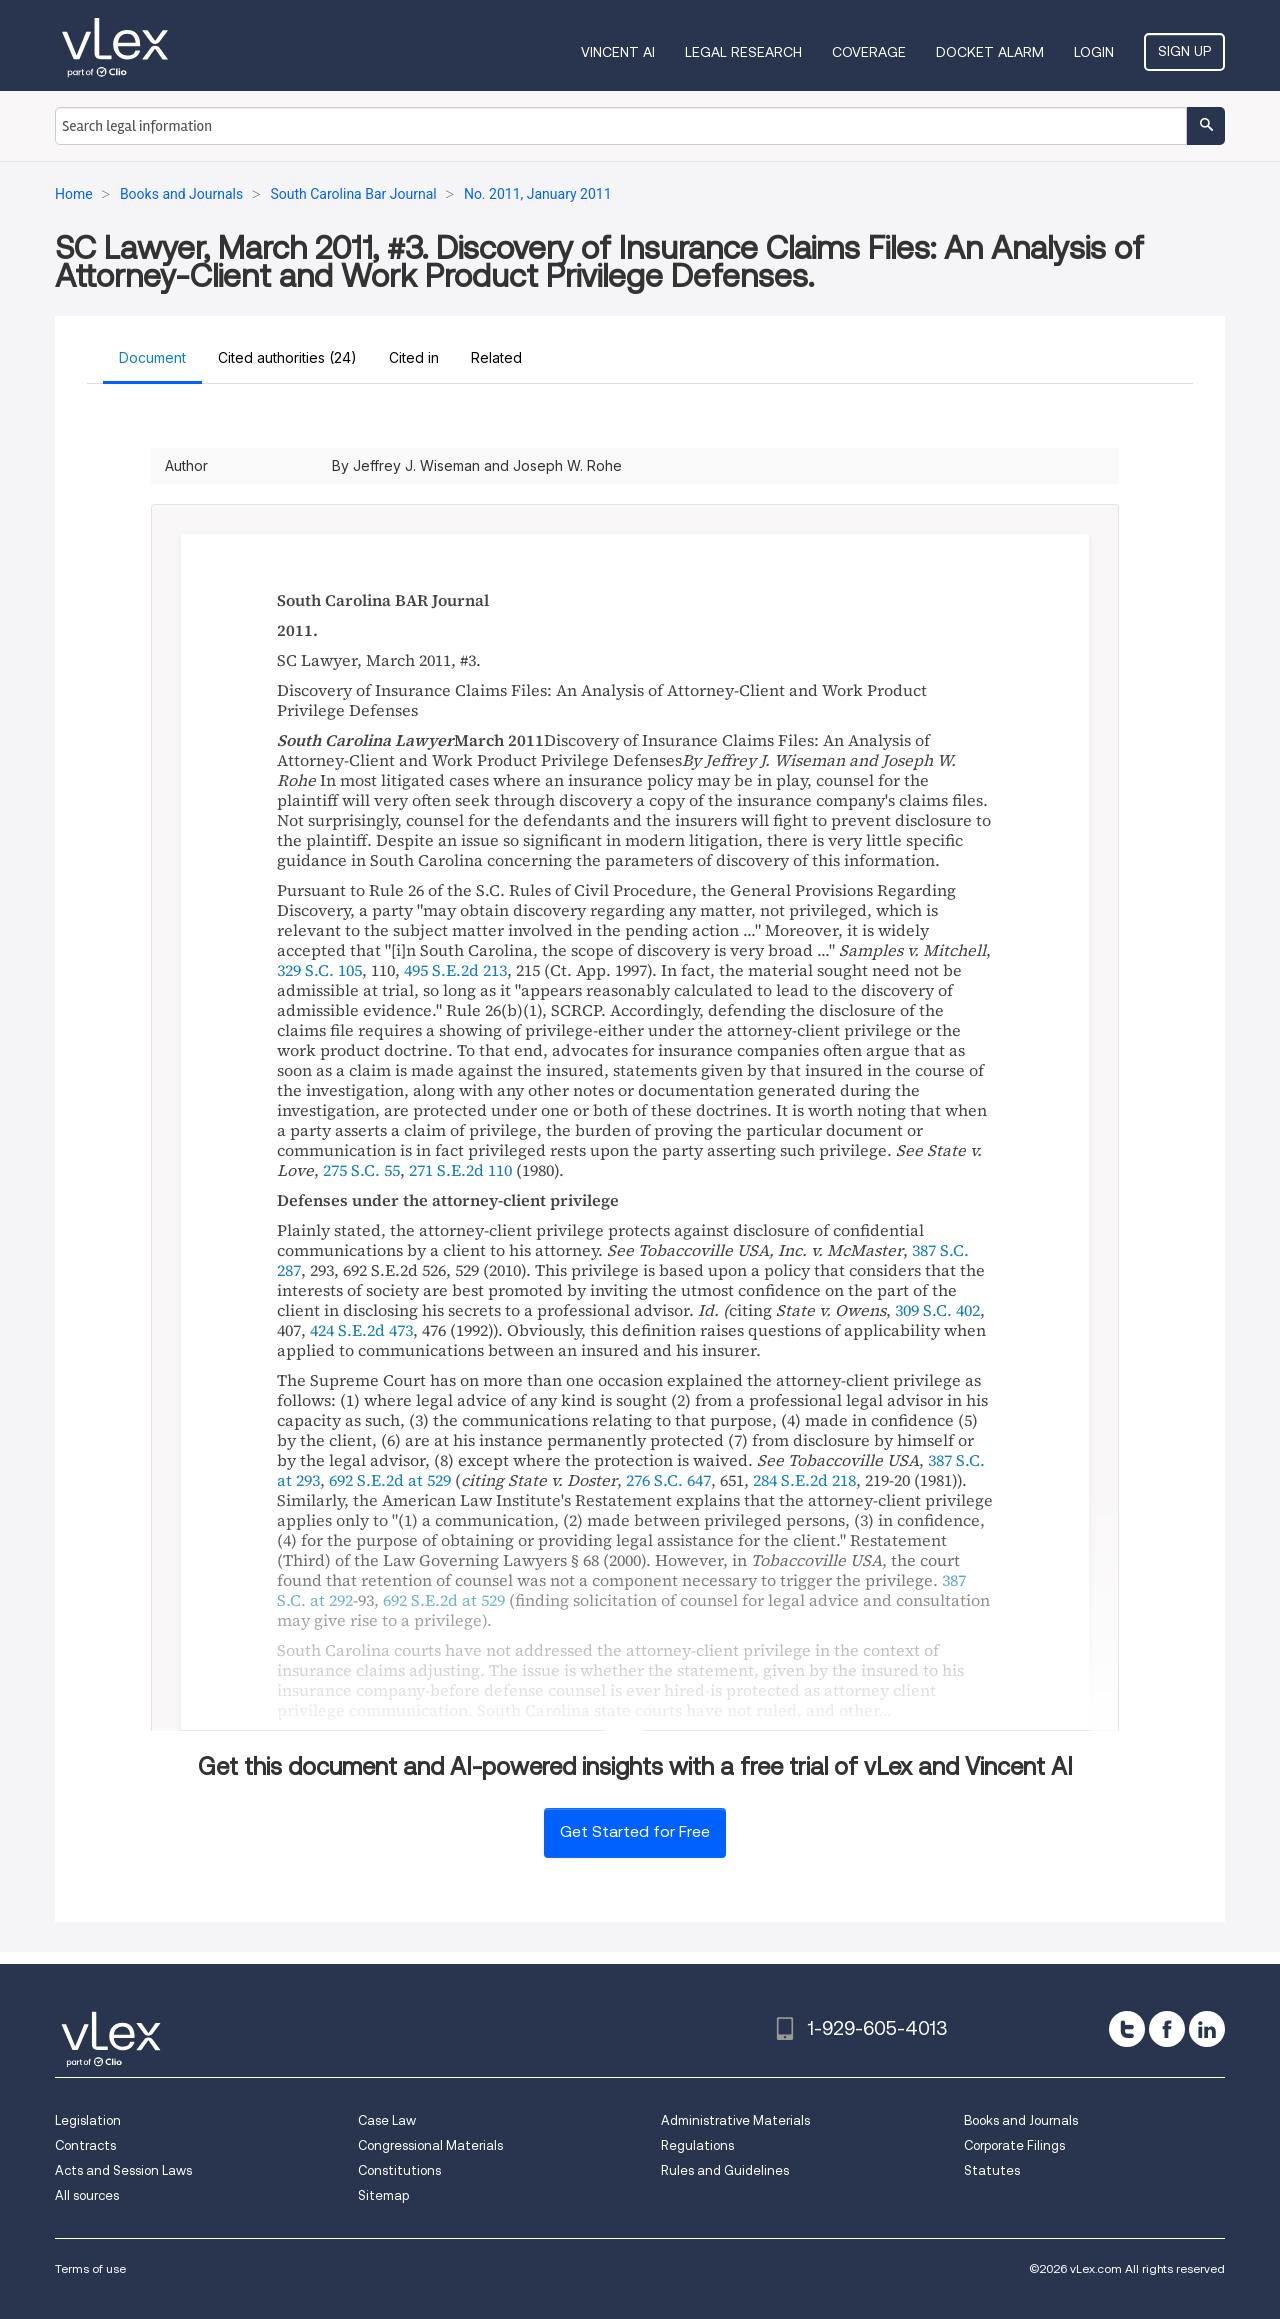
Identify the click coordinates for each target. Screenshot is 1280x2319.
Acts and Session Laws (123, 2170)
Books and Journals (1021, 2120)
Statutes (992, 2170)
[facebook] (1167, 2029)
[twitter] (1127, 2029)
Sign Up (1184, 51)
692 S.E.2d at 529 (390, 1480)
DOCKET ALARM (990, 52)
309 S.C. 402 (937, 1310)
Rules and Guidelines (725, 2170)
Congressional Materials (430, 2145)
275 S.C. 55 (361, 1170)
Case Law (387, 2120)
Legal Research (743, 52)
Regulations (697, 2145)
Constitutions (399, 2170)
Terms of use (90, 2268)
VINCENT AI (618, 52)
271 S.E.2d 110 (460, 1170)
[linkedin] (1207, 2029)
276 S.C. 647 (668, 1480)
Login (1094, 52)
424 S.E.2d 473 (361, 1330)
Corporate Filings (1014, 2145)
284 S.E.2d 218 (804, 1480)
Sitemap (383, 2195)
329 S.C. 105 (319, 970)
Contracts (85, 2145)
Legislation (88, 2120)
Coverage (869, 52)
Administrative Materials (735, 2120)
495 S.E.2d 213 (455, 970)
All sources (87, 2195)
